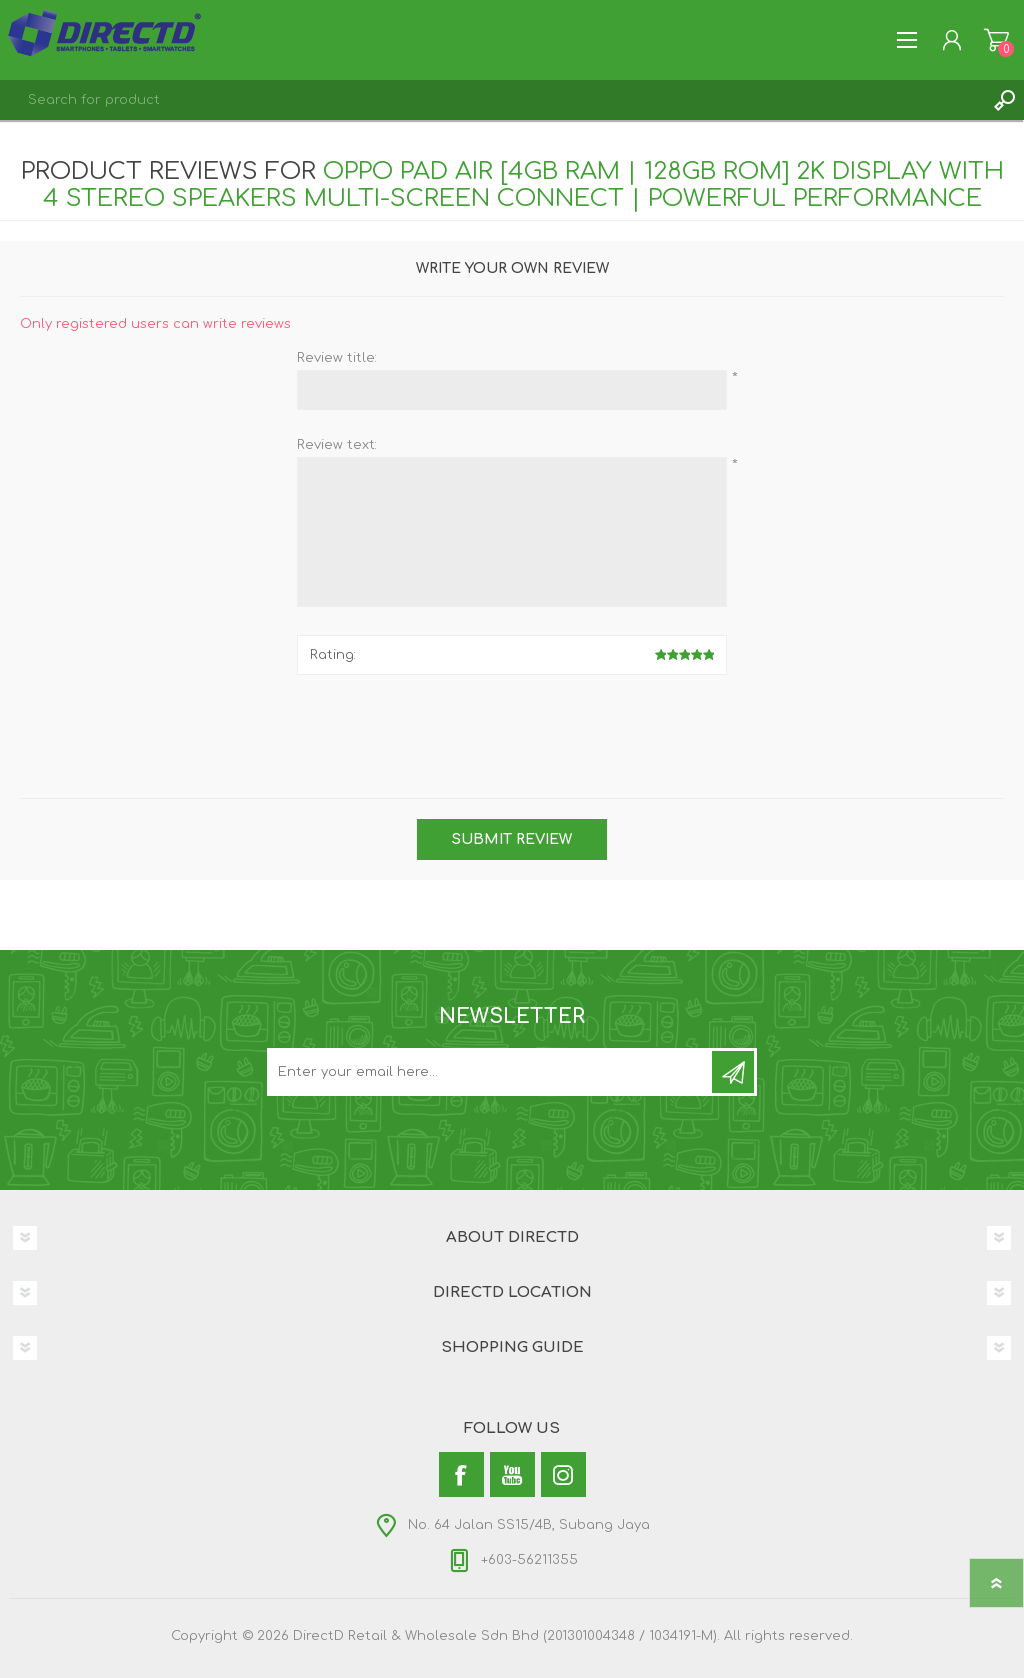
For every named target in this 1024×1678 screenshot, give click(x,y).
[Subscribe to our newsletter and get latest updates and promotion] (491, 1072)
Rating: (333, 655)
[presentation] (512, 729)
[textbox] (492, 100)
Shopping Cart (996, 40)
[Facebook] (461, 1474)
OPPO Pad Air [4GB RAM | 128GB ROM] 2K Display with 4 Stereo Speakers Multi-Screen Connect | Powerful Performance (523, 185)
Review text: (337, 445)
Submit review (512, 839)
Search (1004, 100)
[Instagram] (563, 1474)
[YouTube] (512, 1474)
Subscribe (733, 1072)
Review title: (337, 358)
